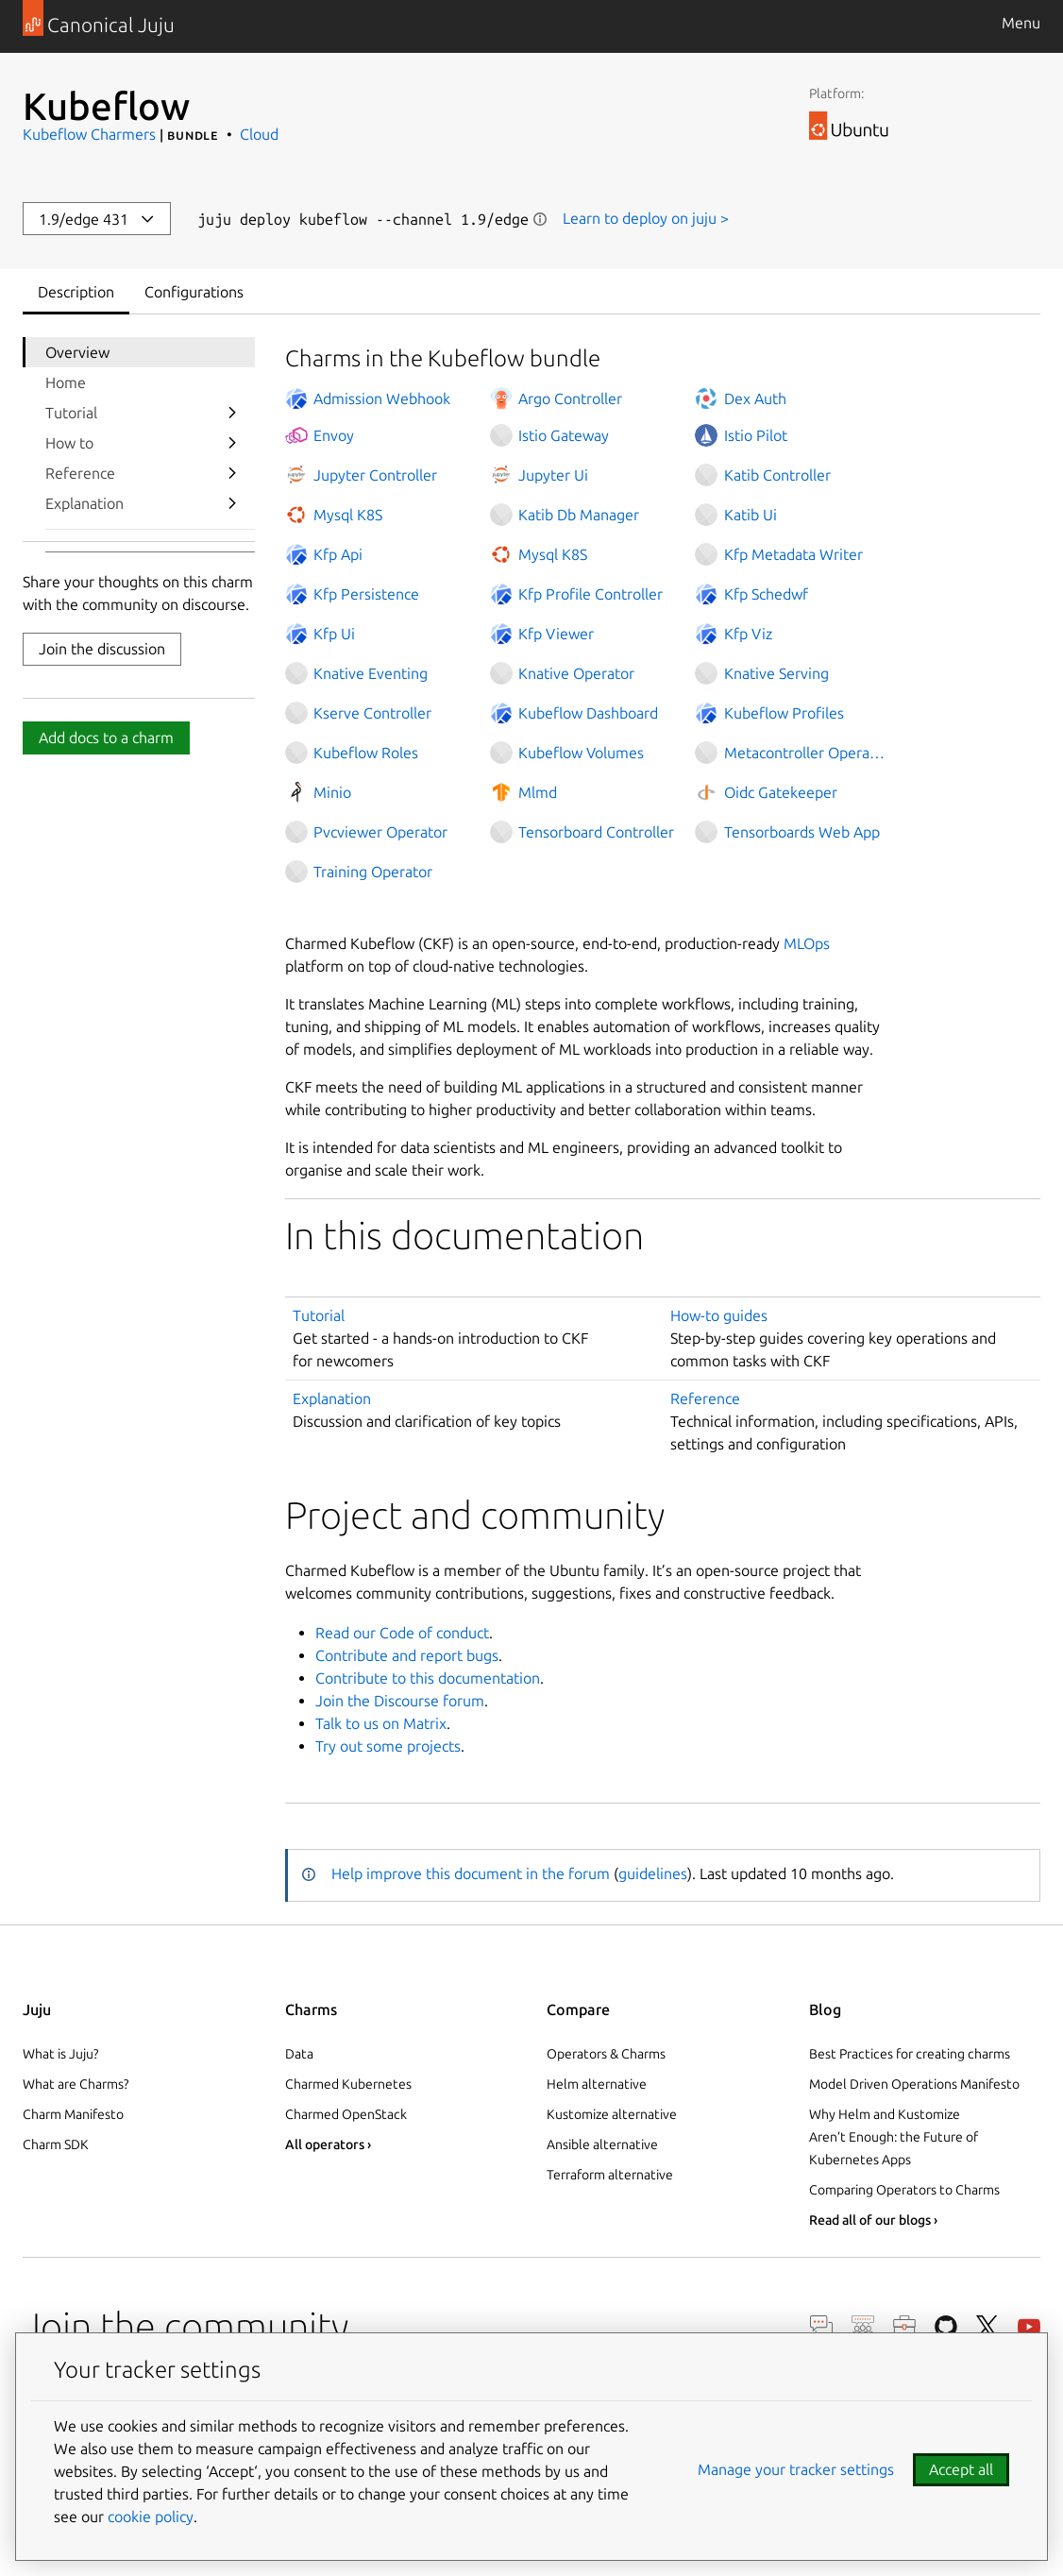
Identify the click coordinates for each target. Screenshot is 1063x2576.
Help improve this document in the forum (470, 1873)
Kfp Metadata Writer (793, 554)
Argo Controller (570, 398)
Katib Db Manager (578, 514)
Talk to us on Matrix (381, 1723)
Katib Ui (750, 514)
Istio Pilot (755, 435)
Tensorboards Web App (802, 831)
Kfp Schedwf (766, 593)
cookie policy (151, 2516)
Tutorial (71, 412)
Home (65, 382)
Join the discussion (102, 648)
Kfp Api (338, 554)
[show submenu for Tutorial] (232, 413)
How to (69, 442)
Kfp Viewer (556, 633)
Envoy (333, 435)
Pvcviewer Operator (380, 831)
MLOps (807, 943)
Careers (904, 2326)
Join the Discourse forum (399, 1700)
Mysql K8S (347, 514)
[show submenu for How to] (232, 443)
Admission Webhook (381, 398)
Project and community (475, 1515)
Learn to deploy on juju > (646, 218)
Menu (1021, 22)
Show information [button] (540, 219)
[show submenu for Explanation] (232, 503)
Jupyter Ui (553, 474)
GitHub (946, 2326)
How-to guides (719, 1315)
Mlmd (537, 792)
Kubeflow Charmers (89, 134)
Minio (332, 792)
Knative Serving (776, 673)
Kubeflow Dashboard (588, 712)
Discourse (863, 2326)
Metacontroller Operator (805, 752)
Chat (821, 2326)
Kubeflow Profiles (784, 712)
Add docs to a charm (106, 737)
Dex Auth (755, 398)
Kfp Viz (748, 633)
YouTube (1029, 2326)
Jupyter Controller (375, 474)
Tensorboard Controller (596, 831)
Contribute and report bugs (406, 1655)
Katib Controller (777, 474)
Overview (77, 352)
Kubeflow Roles (365, 752)
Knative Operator (576, 673)
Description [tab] (76, 291)
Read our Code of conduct (402, 1632)
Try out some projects (388, 1745)
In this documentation (464, 1235)
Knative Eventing (370, 673)
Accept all (961, 2469)
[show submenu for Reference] (232, 473)
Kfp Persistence (366, 593)
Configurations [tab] (194, 291)
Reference (80, 473)
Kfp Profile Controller (590, 593)
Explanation (84, 503)
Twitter (987, 2326)
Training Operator (372, 871)
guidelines (652, 1873)
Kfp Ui (334, 633)
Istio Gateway (563, 435)
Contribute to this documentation (427, 1677)
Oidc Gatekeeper (780, 792)
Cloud (259, 134)
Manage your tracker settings (796, 2469)
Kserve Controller (372, 712)
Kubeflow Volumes (581, 752)
